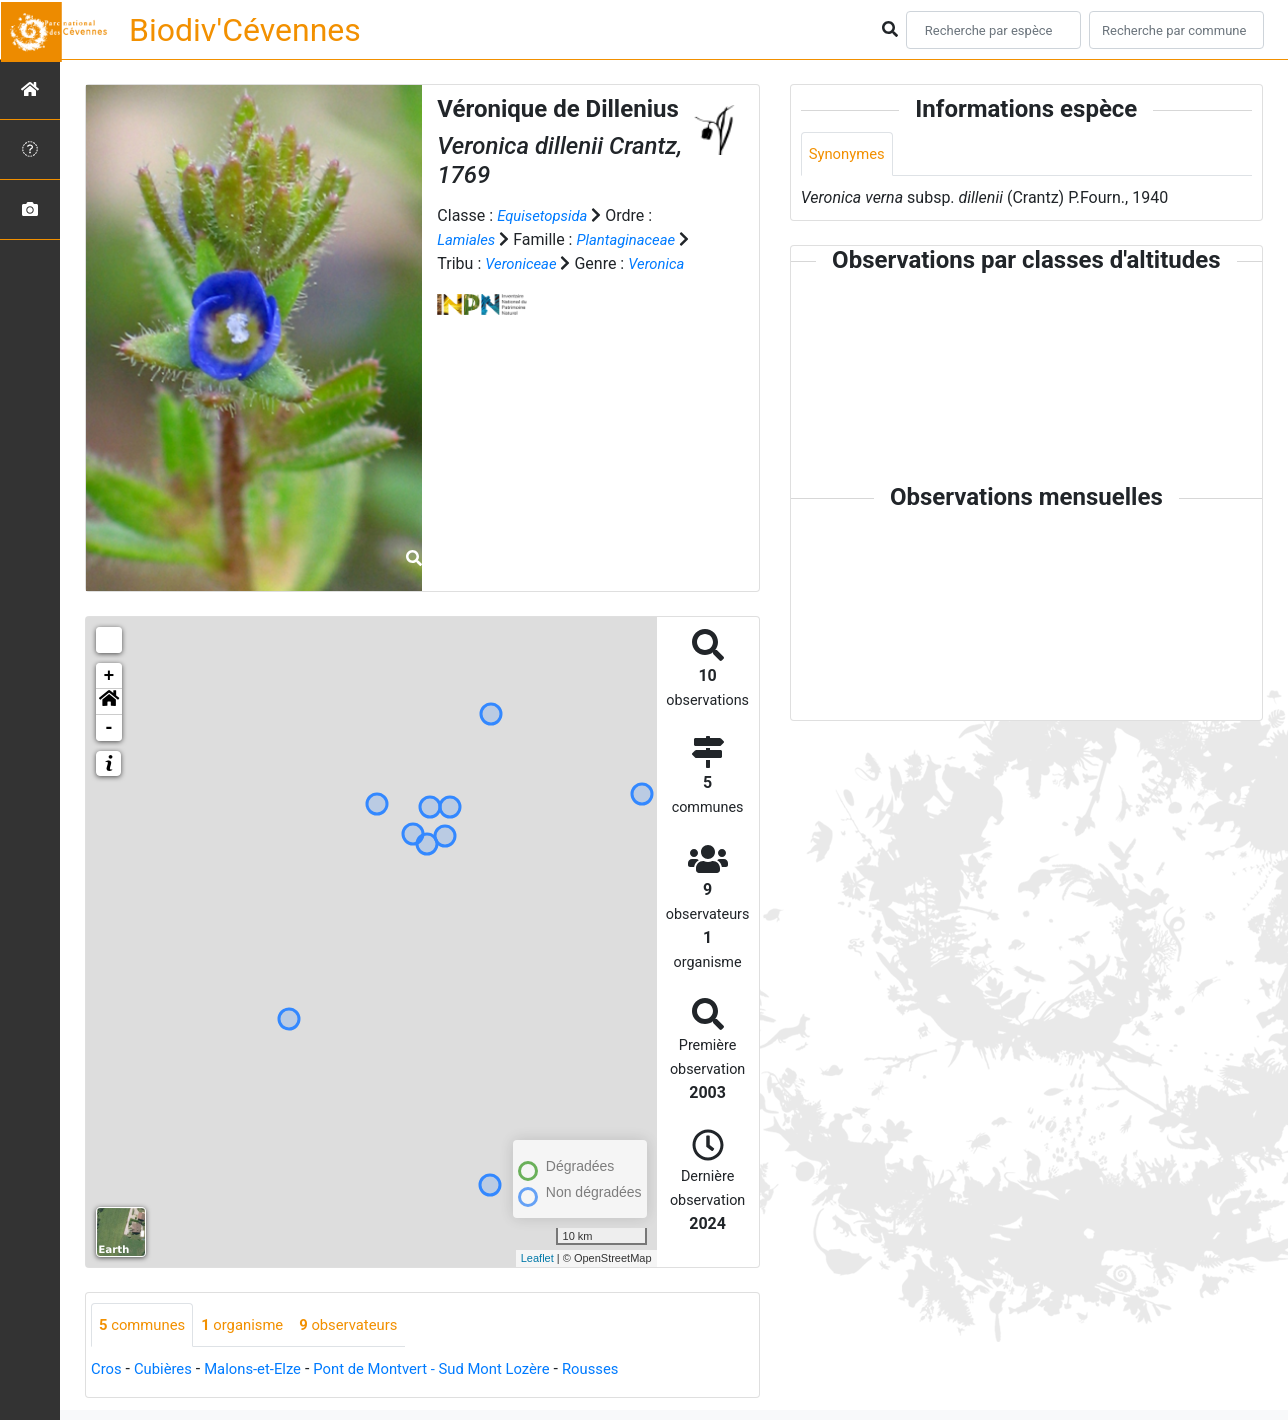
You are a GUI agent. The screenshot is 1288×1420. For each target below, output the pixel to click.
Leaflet (537, 1258)
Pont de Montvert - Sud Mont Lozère (455, 1370)
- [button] (109, 728)
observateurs (366, 1325)
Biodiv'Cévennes (245, 30)
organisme (252, 1325)
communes (145, 1325)
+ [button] (109, 676)
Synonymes (850, 154)
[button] (109, 702)
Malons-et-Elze (263, 1370)
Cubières (167, 1370)
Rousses (626, 1370)
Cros (107, 1370)
